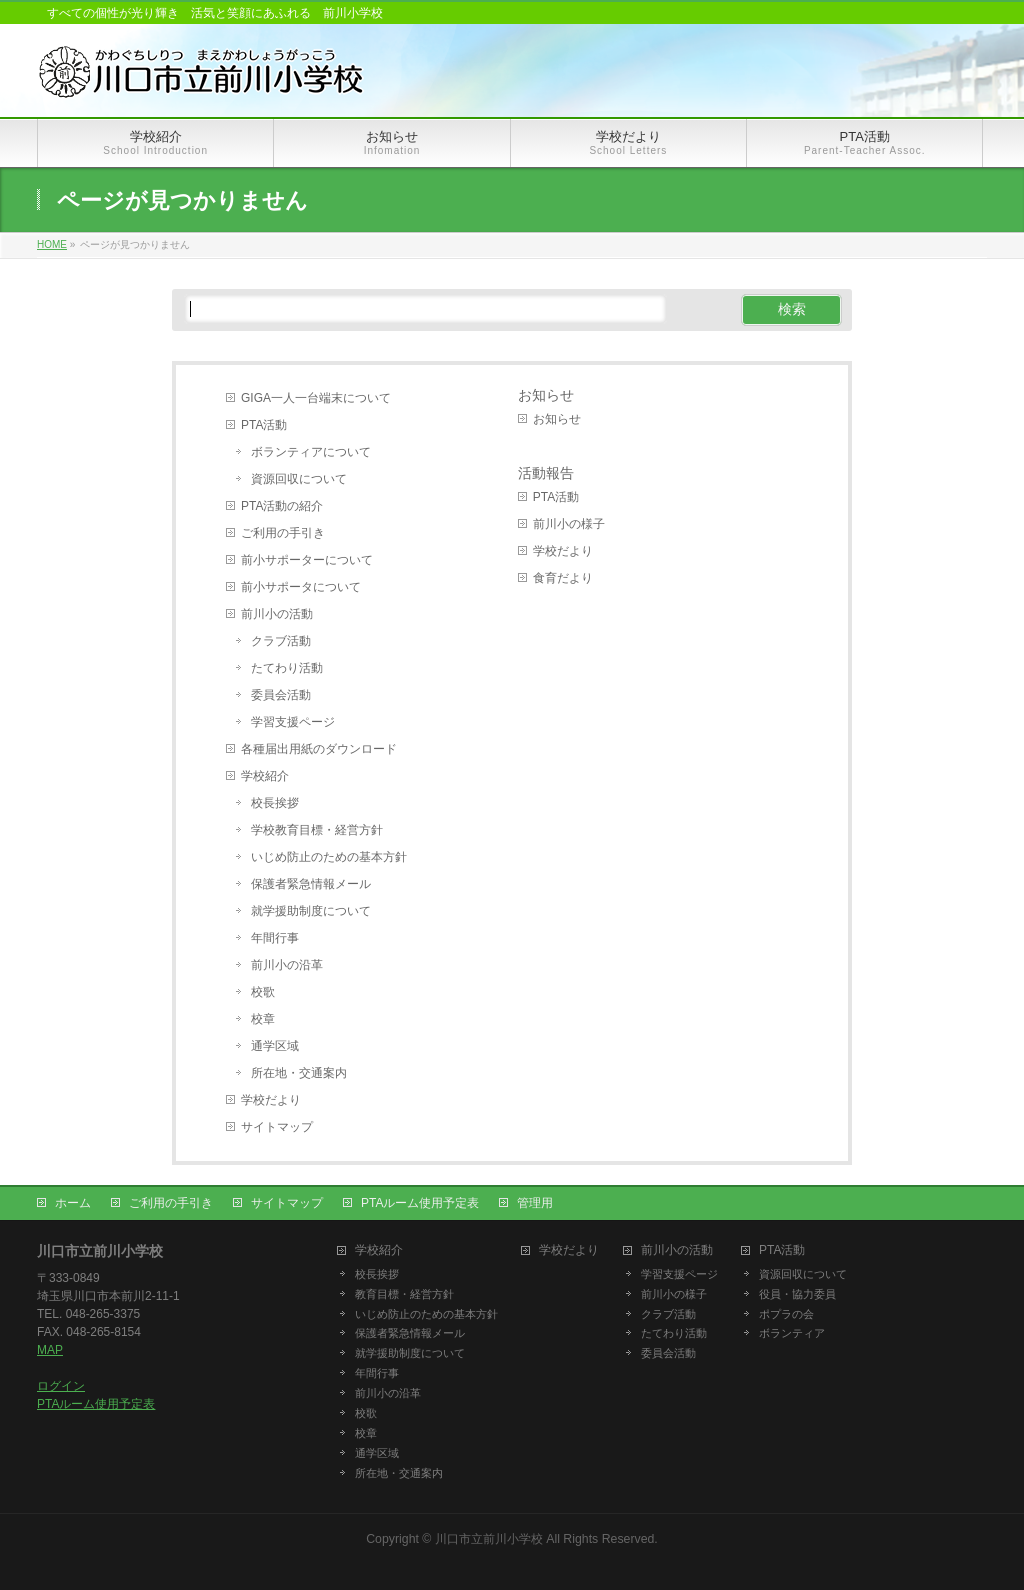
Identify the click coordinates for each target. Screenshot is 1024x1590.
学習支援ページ (293, 722)
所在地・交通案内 (299, 1073)
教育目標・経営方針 (404, 1294)
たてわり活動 (287, 668)
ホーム (73, 1203)
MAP (50, 1350)
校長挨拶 (275, 803)
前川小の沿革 (287, 965)
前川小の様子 (569, 524)
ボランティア (792, 1333)
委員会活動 (281, 695)
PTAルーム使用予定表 (420, 1203)
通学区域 (275, 1046)
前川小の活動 (277, 614)
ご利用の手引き (283, 533)
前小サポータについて (301, 587)
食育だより (563, 578)
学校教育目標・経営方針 (317, 830)
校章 (263, 1019)
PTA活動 (264, 425)
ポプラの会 (786, 1314)
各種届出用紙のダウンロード (319, 749)
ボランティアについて (311, 452)
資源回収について (299, 479)
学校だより (271, 1100)
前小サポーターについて (307, 560)
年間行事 (275, 938)
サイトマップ (277, 1127)
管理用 (535, 1203)
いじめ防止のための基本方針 (329, 857)
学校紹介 (265, 776)
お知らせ (546, 395)
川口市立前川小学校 (489, 1539)
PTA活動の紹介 (282, 506)
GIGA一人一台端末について (316, 398)
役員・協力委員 (797, 1294)
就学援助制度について (311, 911)
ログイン (61, 1386)
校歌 (263, 992)
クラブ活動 (281, 641)
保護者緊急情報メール (311, 884)
